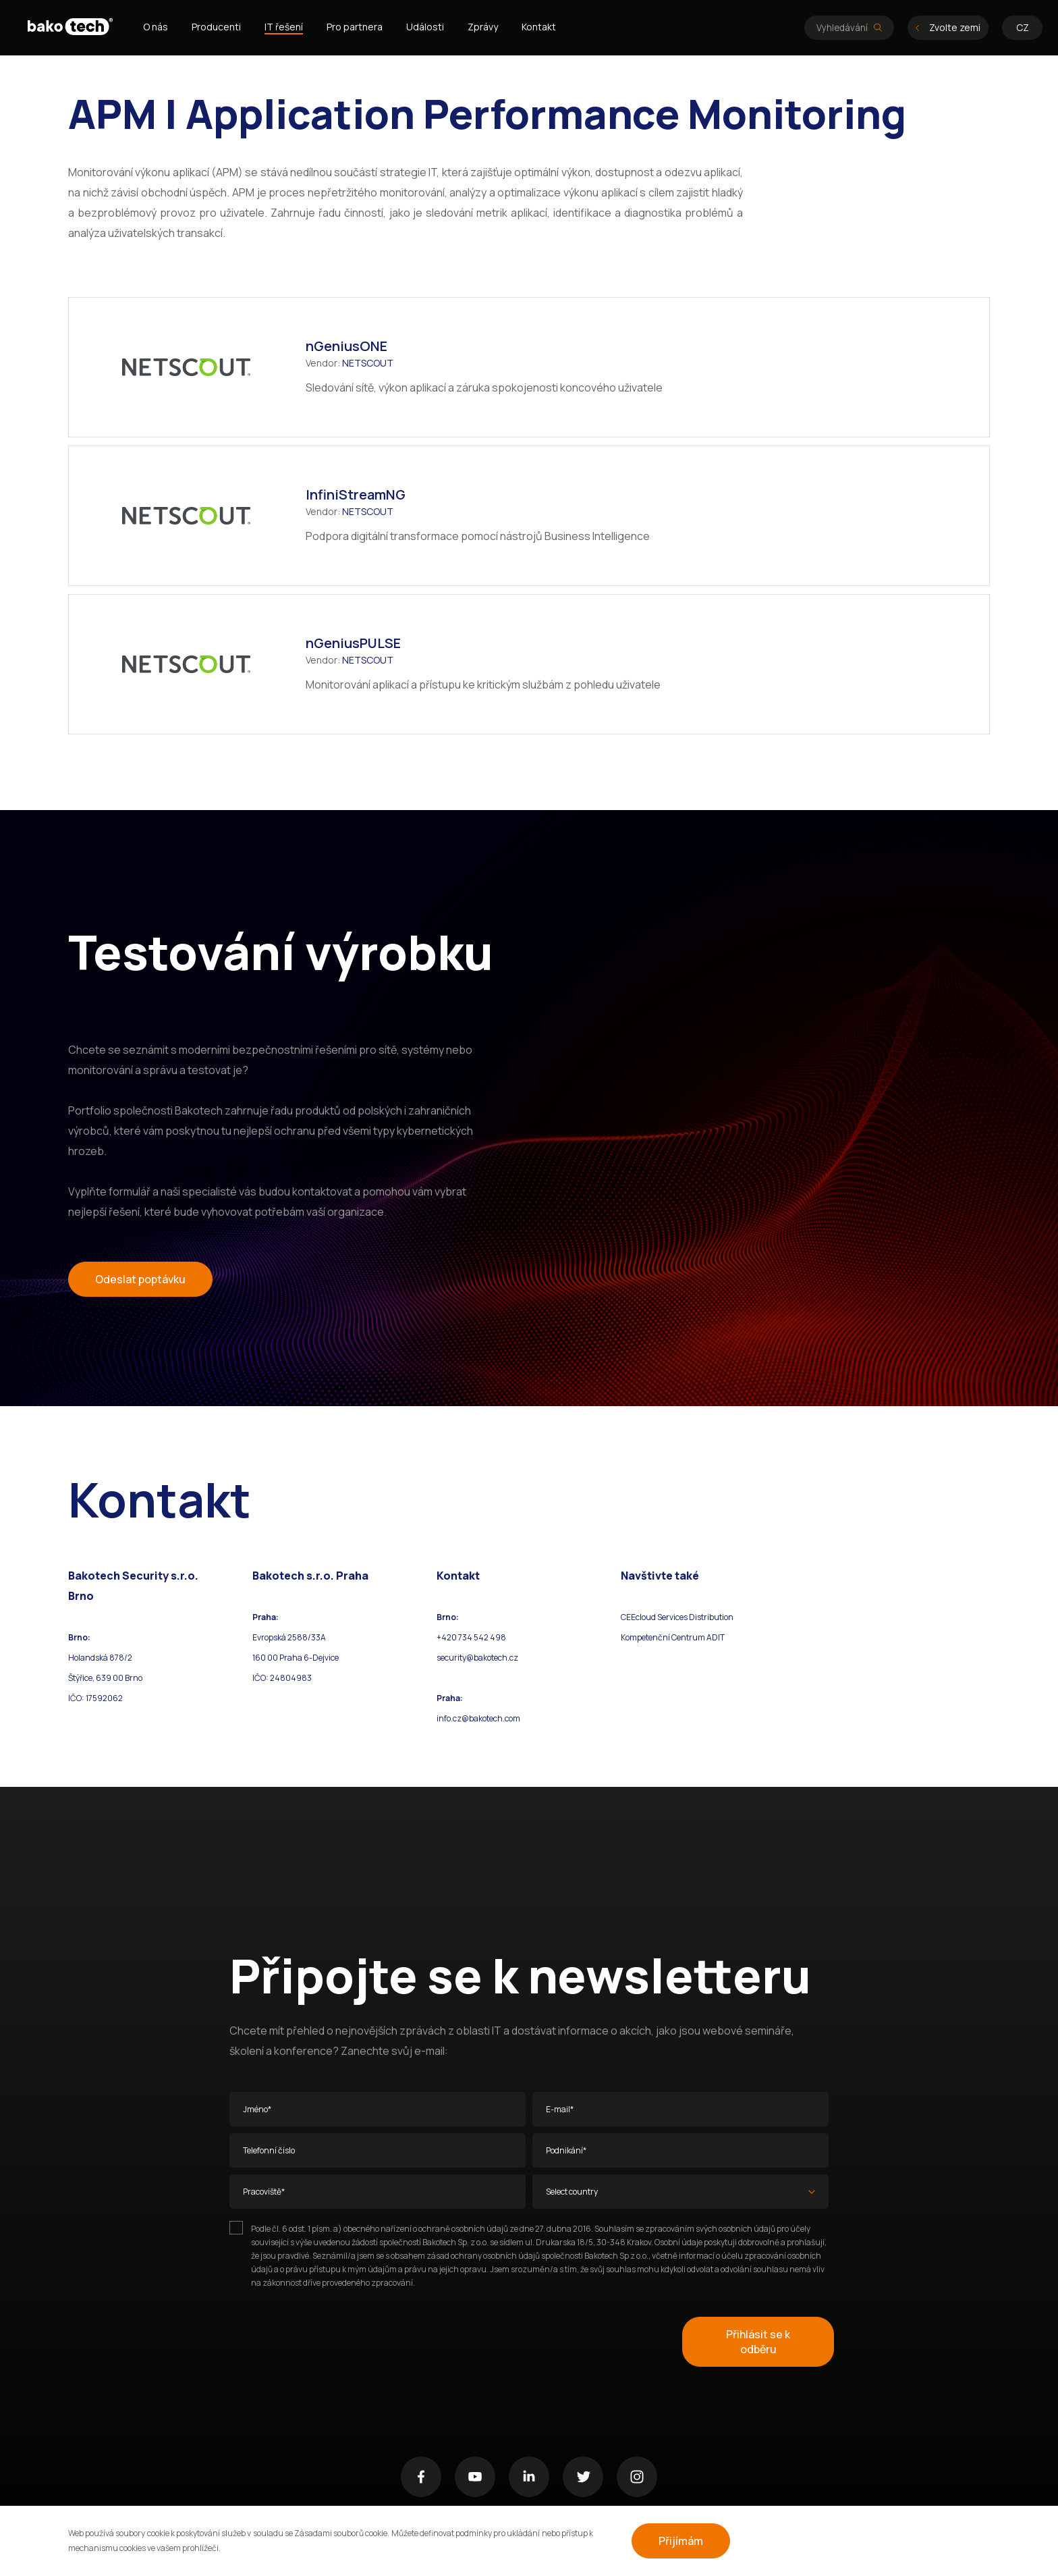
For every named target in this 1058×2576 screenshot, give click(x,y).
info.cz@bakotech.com (478, 1718)
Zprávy (483, 26)
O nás (155, 26)
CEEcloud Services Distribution (677, 1617)
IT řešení (283, 26)
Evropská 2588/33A (289, 1637)
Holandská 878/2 (100, 1657)
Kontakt (539, 26)
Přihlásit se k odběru (758, 2342)
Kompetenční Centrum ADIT (673, 1637)
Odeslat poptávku (140, 1279)
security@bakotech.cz (477, 1657)
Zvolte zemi (948, 27)
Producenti (216, 26)
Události (425, 26)
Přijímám (681, 2540)
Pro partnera (355, 26)
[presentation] (332, 2341)
